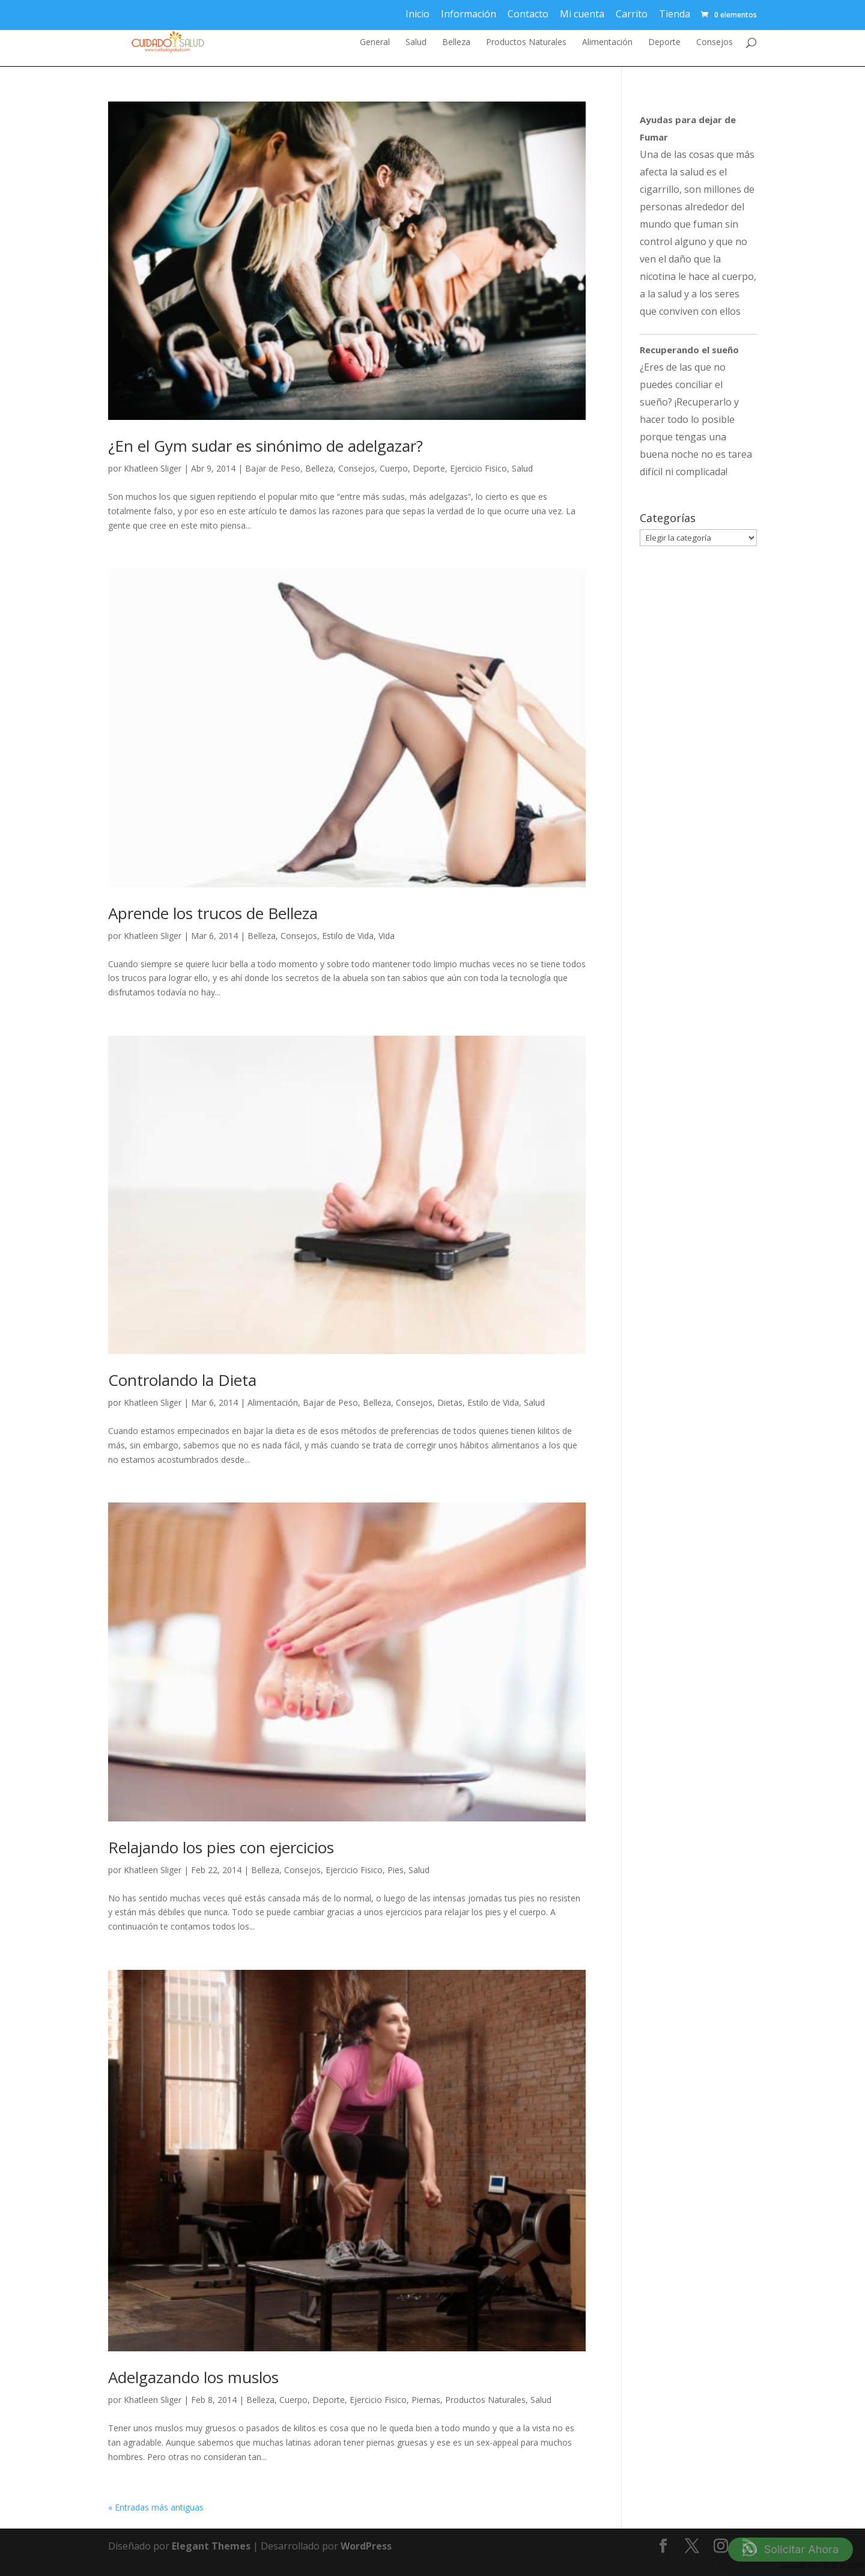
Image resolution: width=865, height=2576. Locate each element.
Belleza (456, 42)
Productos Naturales (526, 42)
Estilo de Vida (348, 935)
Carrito (632, 13)
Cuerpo (394, 468)
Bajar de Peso (272, 468)
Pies (395, 1870)
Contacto (528, 13)
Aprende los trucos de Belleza (213, 913)
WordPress (366, 2546)
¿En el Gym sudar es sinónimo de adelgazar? (265, 446)
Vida (386, 935)
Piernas (425, 2399)
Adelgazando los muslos (193, 2377)
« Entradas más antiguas (156, 2507)
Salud (415, 42)
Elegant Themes (211, 2546)
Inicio (417, 13)
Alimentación (607, 42)
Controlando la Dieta (182, 1380)
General (375, 42)
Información (468, 13)
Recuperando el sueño (689, 350)
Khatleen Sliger (152, 468)
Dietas (450, 1402)
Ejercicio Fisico (478, 468)
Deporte (664, 42)
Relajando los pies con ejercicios (221, 1847)
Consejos (714, 42)
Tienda (674, 13)
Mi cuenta (582, 13)
